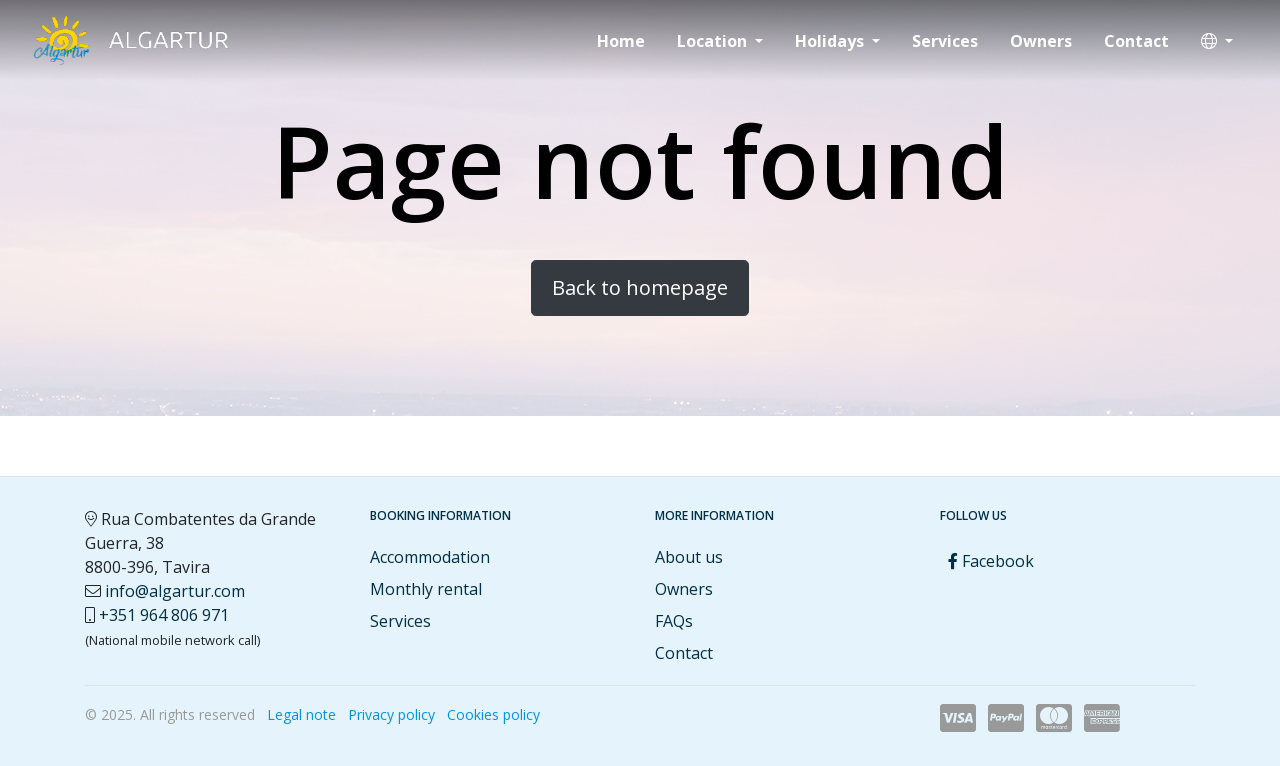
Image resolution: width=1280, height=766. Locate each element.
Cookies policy (493, 714)
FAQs (674, 621)
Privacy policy (391, 714)
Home (621, 41)
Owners (1041, 41)
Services (945, 41)
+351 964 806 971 (164, 615)
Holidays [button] (831, 41)
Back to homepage (640, 287)
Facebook (991, 561)
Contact (1136, 41)
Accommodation (430, 557)
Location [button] (714, 41)
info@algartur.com (175, 591)
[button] (1217, 41)
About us (689, 557)
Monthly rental (426, 589)
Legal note (301, 714)
